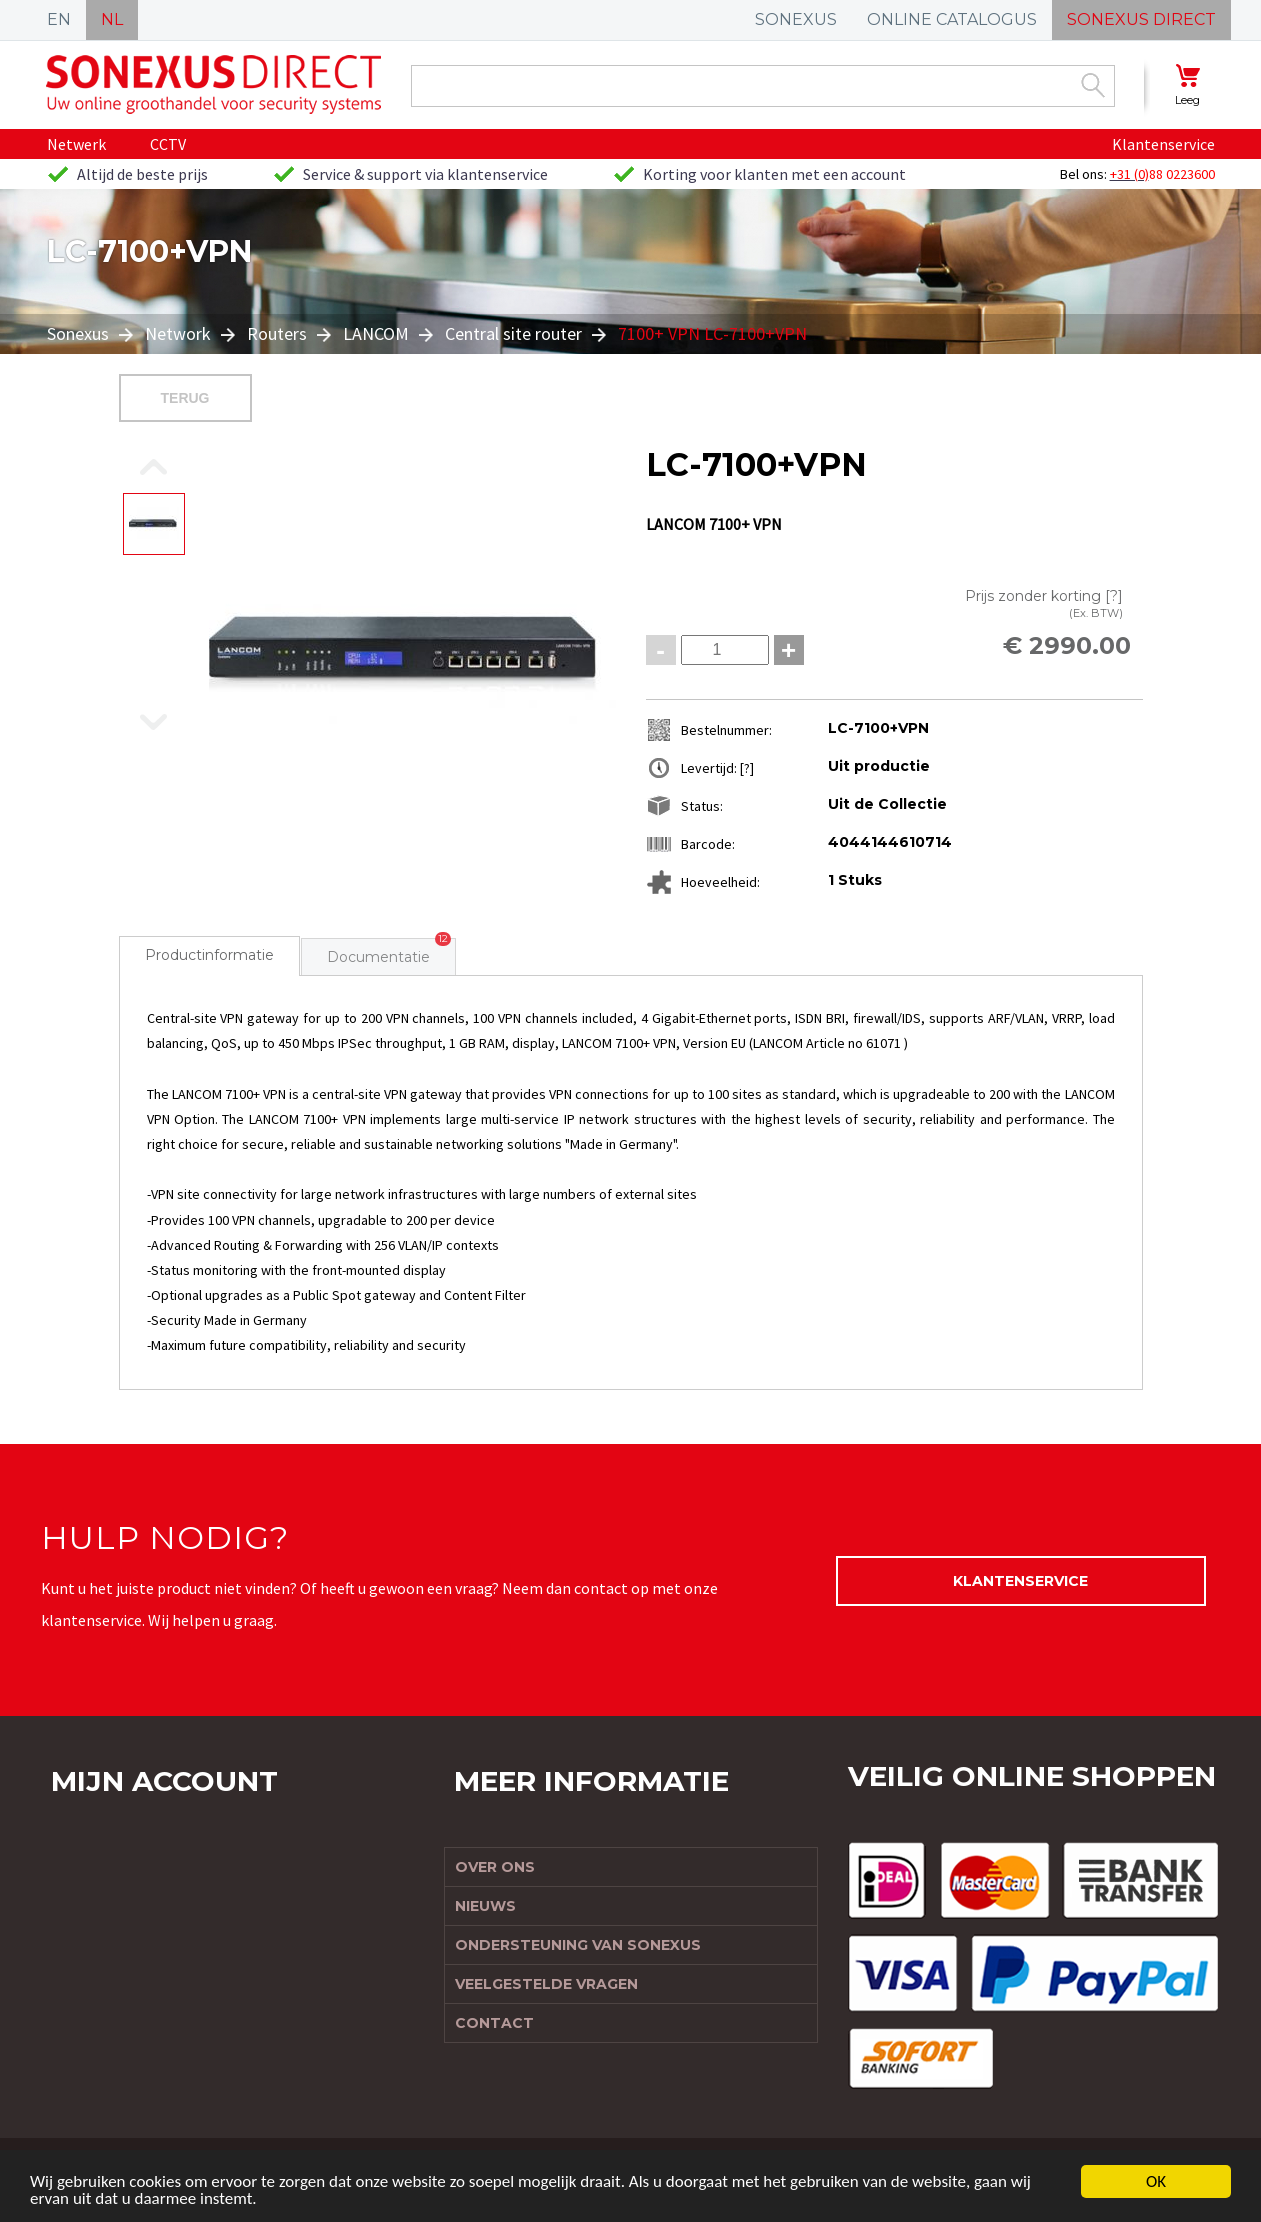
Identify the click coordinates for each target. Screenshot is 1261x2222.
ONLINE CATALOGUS (952, 19)
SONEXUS (796, 19)
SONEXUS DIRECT (1141, 19)
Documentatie (378, 957)
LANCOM (376, 333)
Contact (494, 2023)
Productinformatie (209, 955)
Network (178, 333)
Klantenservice (1163, 144)
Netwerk (76, 144)
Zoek (1093, 85)
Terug (185, 398)
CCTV (168, 144)
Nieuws (485, 1906)
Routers (277, 333)
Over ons (495, 1867)
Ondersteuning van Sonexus (578, 1945)
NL (112, 19)
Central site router (513, 333)
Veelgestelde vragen (546, 1984)
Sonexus (80, 333)
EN (59, 19)
